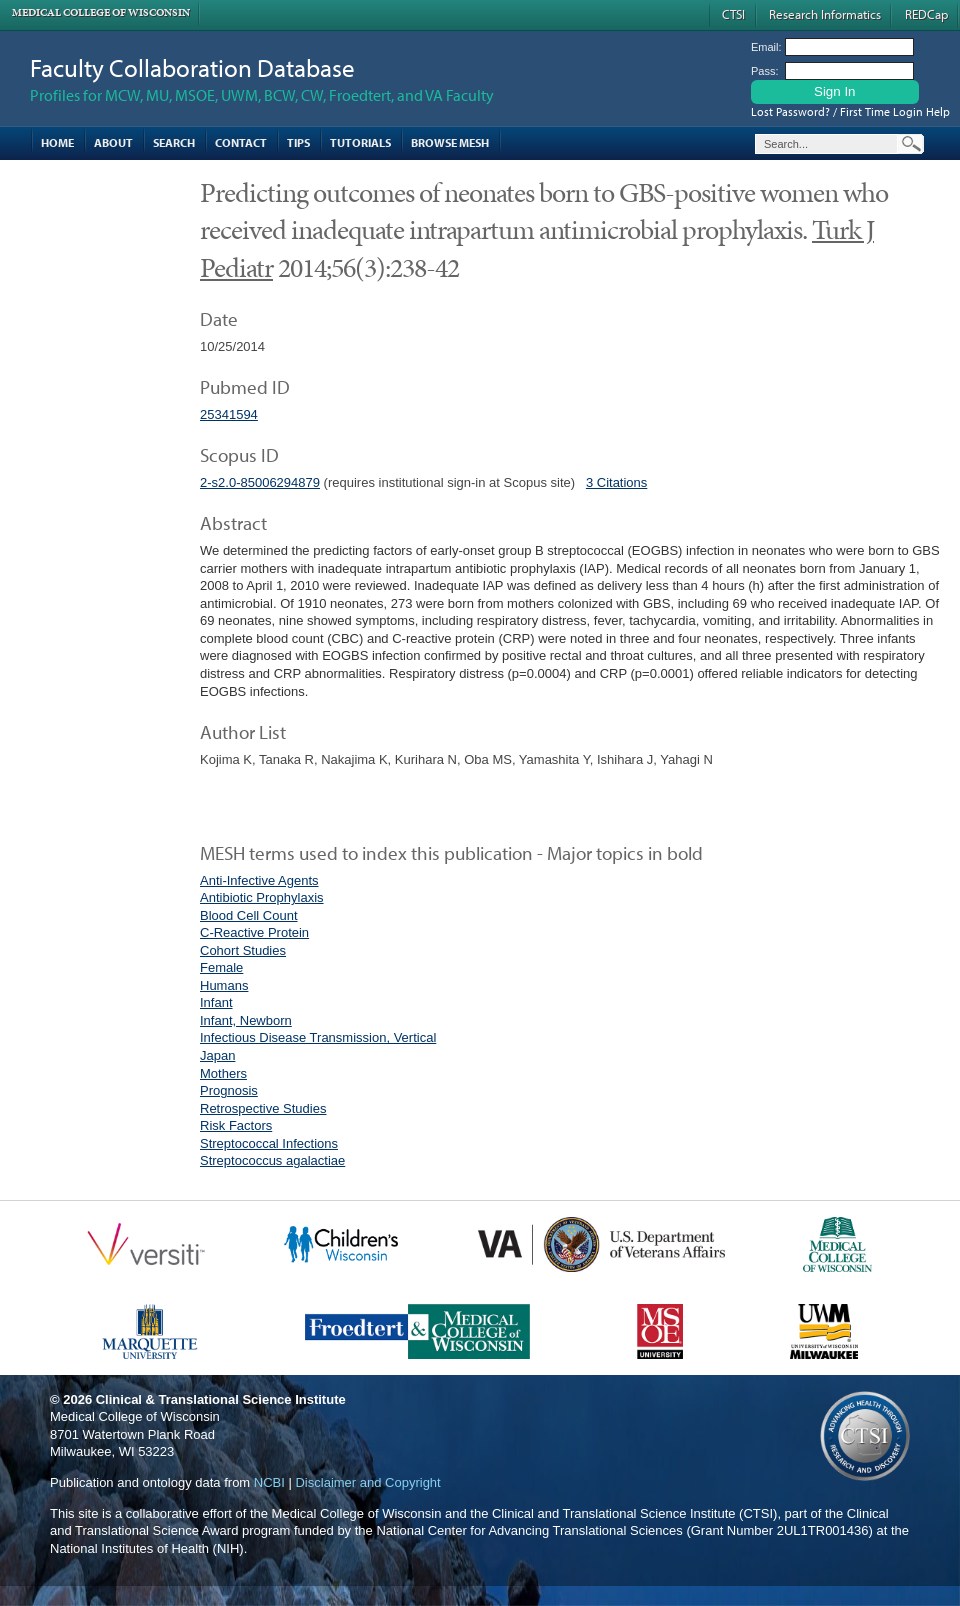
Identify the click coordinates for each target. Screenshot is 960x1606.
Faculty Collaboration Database (192, 67)
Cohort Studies (243, 950)
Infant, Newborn (246, 1020)
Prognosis (229, 1090)
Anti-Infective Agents (259, 880)
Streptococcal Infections (269, 1143)
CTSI (733, 14)
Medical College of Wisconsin (101, 12)
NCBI (269, 1482)
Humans (224, 985)
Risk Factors (236, 1125)
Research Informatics (825, 14)
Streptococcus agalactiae (272, 1160)
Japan (217, 1055)
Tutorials (360, 142)
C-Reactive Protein (254, 932)
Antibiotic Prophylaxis (262, 897)
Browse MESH (450, 142)
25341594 (229, 414)
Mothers (223, 1073)
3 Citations (616, 482)
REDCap (926, 14)
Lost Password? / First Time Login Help (850, 111)
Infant (216, 1002)
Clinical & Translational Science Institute (221, 1399)
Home (57, 142)
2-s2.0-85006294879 (260, 482)
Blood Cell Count (249, 915)
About (113, 142)
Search (174, 142)
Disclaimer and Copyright (367, 1482)
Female (221, 967)
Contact (241, 142)
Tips (298, 142)
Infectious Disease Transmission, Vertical (318, 1037)
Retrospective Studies (263, 1108)
